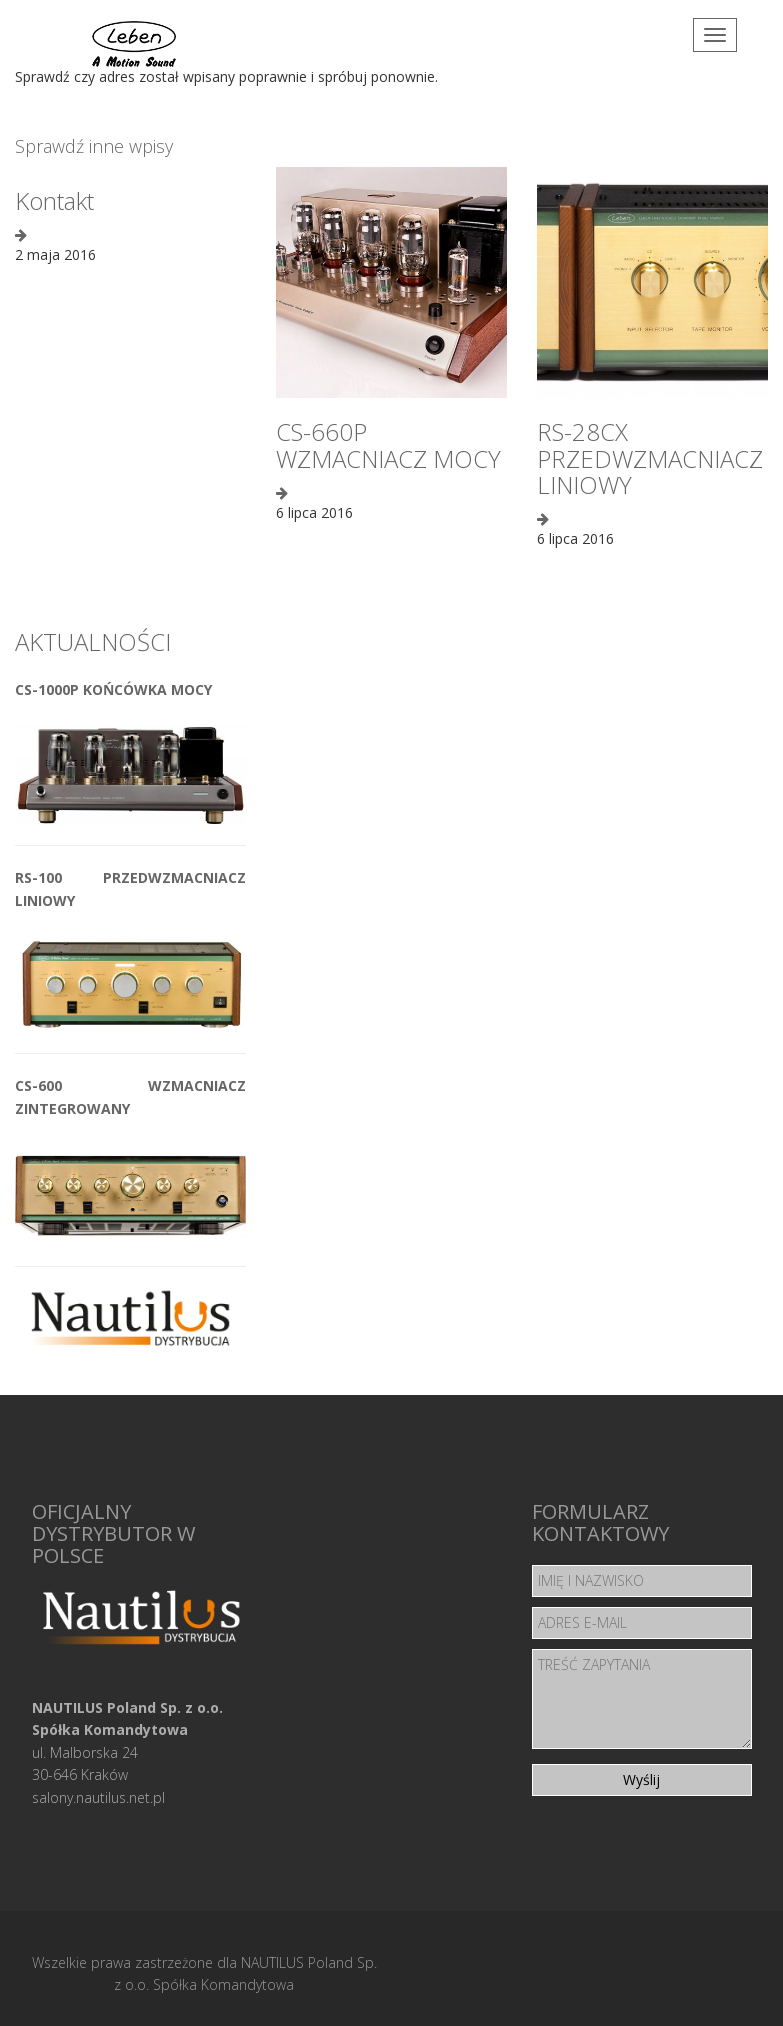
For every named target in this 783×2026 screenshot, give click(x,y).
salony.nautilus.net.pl (98, 1797)
